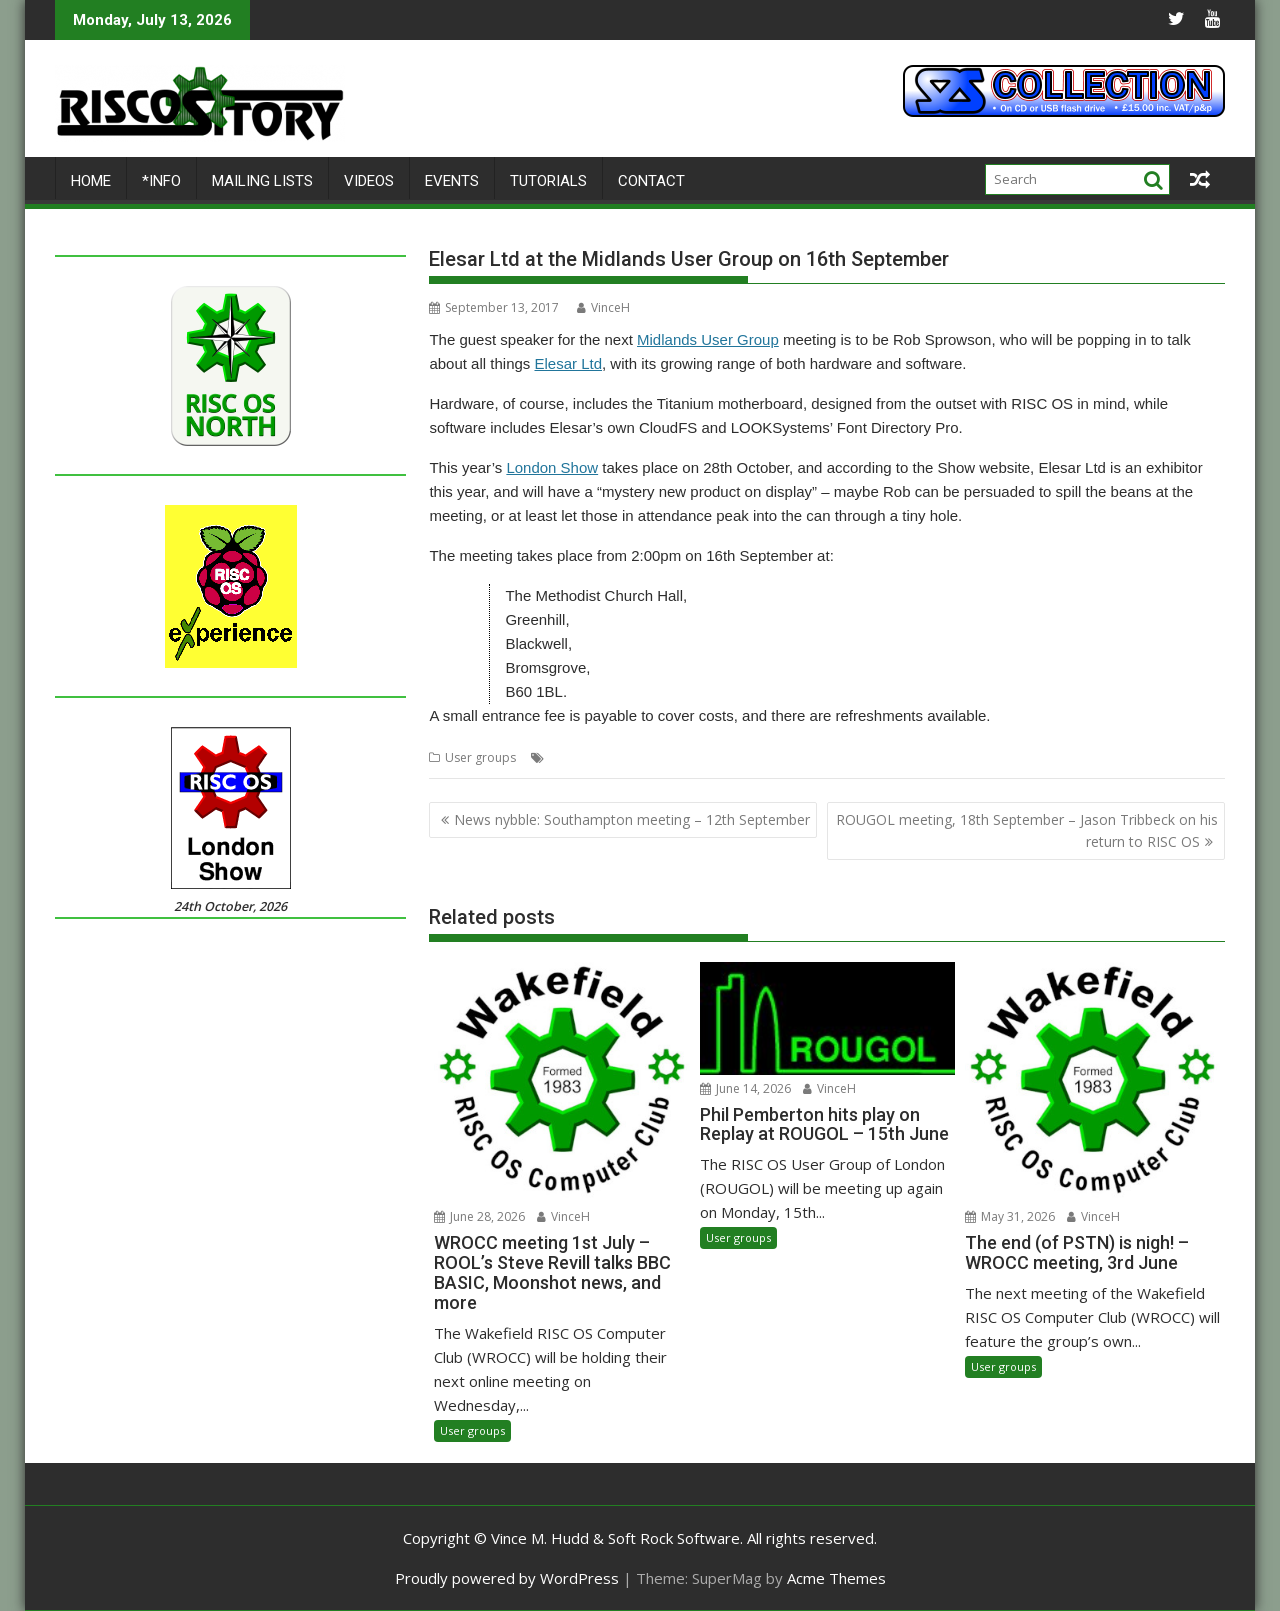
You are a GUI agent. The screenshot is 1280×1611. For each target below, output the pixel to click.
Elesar (566, 757)
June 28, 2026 (479, 1216)
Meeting (613, 757)
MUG (718, 757)
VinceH (603, 307)
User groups (480, 757)
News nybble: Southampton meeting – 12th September (632, 819)
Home (91, 181)
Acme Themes (836, 1578)
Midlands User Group (708, 339)
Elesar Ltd (568, 363)
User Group (864, 757)
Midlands (670, 757)
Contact (651, 181)
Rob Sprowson (781, 757)
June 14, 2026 (745, 1088)
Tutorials (548, 181)
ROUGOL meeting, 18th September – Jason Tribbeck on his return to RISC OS (1027, 830)
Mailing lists (262, 181)
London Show (552, 467)
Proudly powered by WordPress (507, 1578)
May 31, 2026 (1010, 1216)
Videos (369, 181)
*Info (161, 181)
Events (452, 181)
